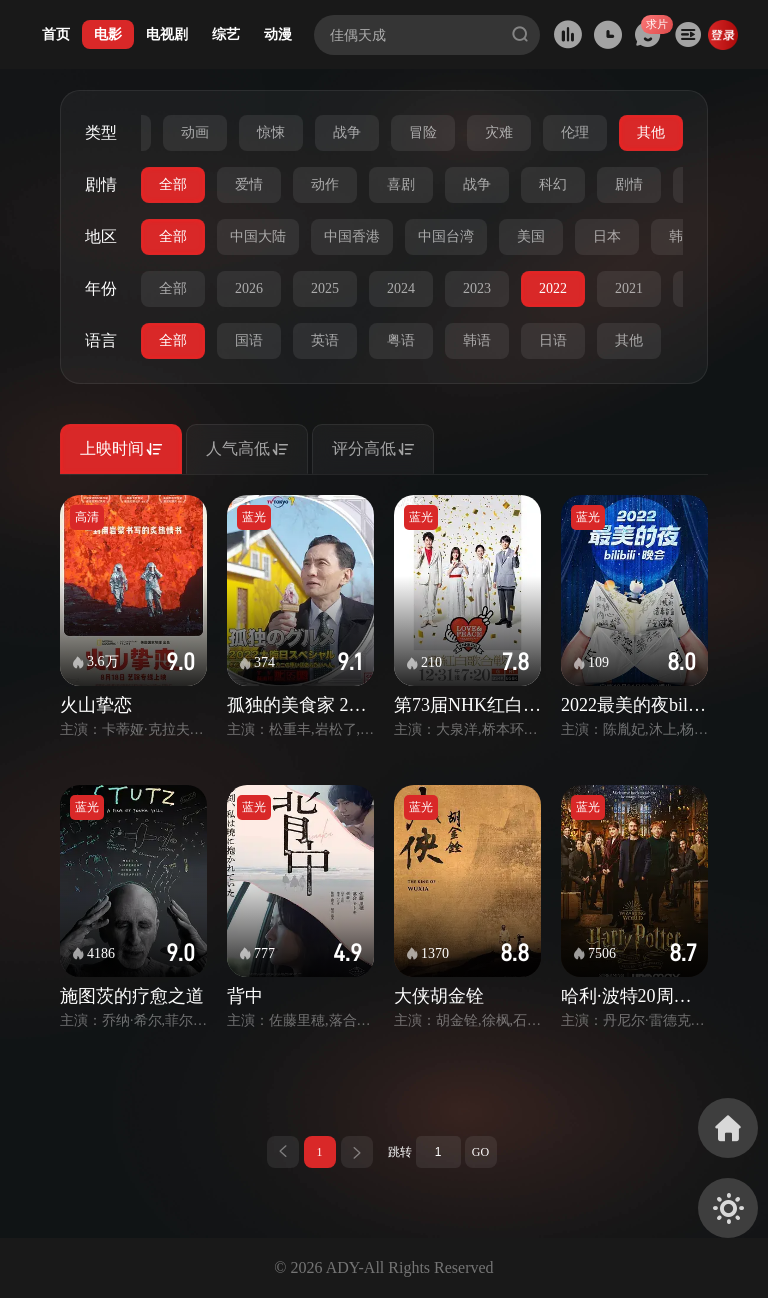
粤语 (401, 340)
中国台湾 (446, 236)
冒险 (423, 132)
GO (480, 1152)
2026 (249, 288)
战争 (347, 132)
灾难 (499, 132)
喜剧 (401, 184)
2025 (325, 288)
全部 (173, 184)
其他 (651, 132)
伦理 (575, 132)
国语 (249, 340)
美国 (531, 236)
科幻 (553, 184)
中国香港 (352, 236)
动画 (195, 132)
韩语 (477, 340)
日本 (607, 236)
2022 (553, 288)
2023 (477, 288)
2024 (401, 288)
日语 (553, 340)
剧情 (629, 184)
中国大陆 (258, 236)
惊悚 (271, 132)
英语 (325, 340)
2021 (629, 288)
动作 (325, 184)
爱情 (249, 184)
